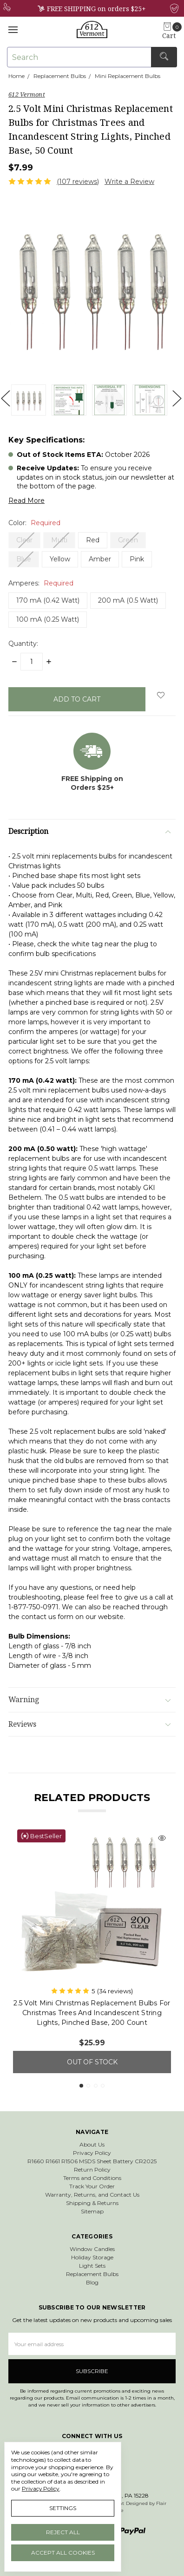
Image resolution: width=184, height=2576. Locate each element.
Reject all (63, 2532)
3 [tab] (96, 2086)
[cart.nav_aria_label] (171, 31)
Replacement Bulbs (92, 2273)
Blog (92, 2282)
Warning (89, 1699)
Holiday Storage (92, 2257)
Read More (26, 500)
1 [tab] (81, 2086)
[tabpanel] (92, 1949)
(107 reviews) (78, 181)
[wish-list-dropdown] (160, 695)
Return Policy (92, 2169)
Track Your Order (92, 2186)
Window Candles (92, 2248)
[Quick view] (161, 1838)
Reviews (89, 1724)
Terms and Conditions (92, 2177)
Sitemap (92, 2211)
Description (89, 831)
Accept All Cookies (63, 2552)
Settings (62, 2507)
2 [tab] (88, 2086)
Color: (34, 523)
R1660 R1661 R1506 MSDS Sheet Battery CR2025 (92, 2161)
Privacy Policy (92, 2152)
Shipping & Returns (92, 2202)
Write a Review (129, 181)
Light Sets (92, 2265)
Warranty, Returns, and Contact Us (92, 2194)
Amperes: (40, 583)
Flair (161, 2503)
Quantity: (23, 643)
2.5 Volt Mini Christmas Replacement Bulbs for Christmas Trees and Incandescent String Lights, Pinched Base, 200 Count (91, 2013)
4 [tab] (103, 2086)
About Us (92, 2144)
